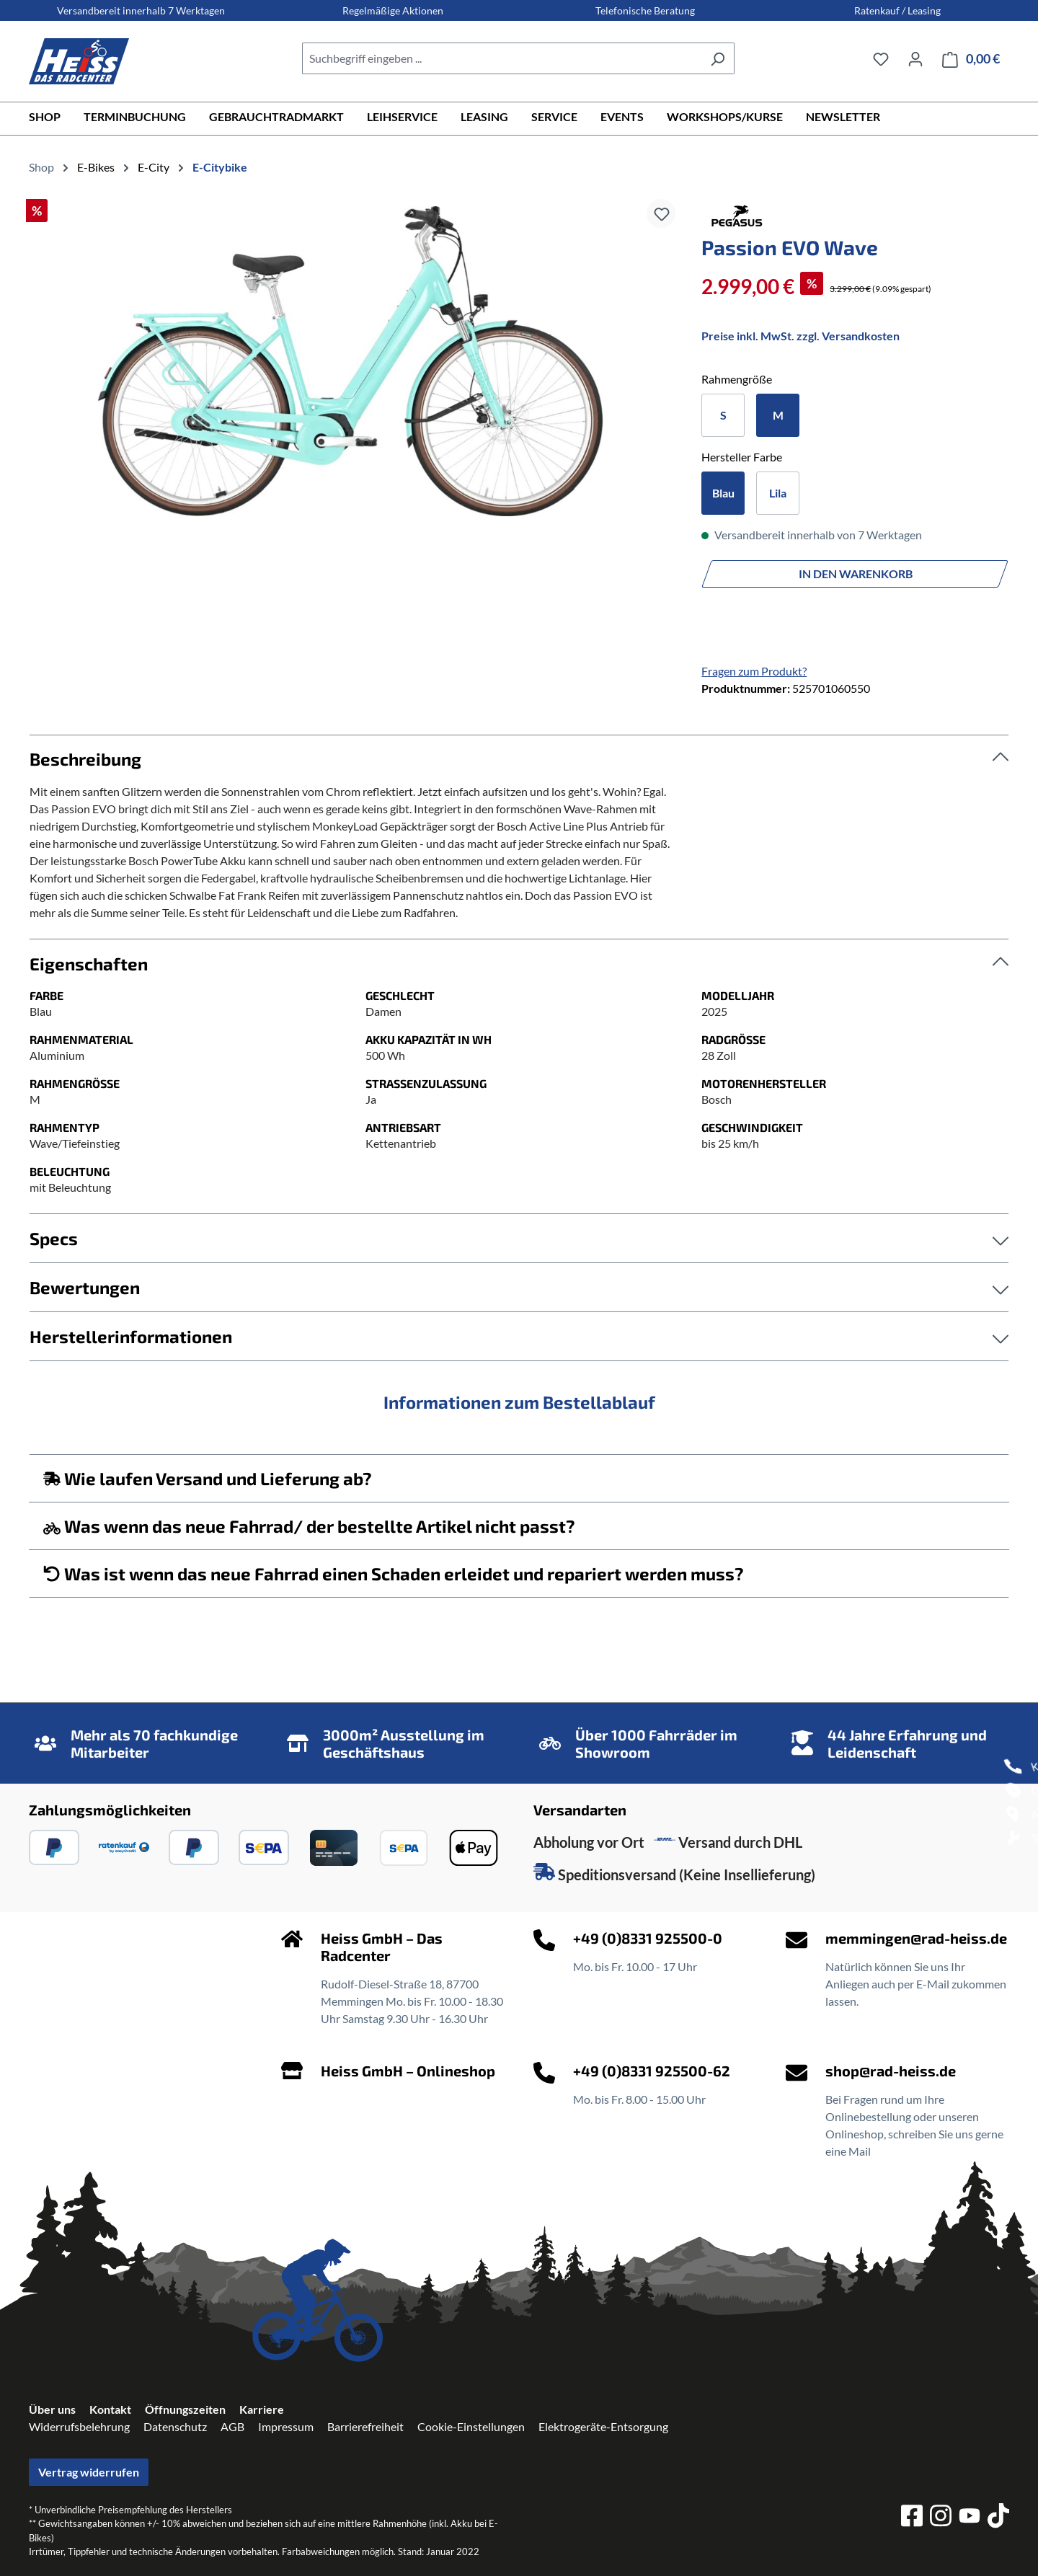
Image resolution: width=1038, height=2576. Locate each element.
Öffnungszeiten (185, 2409)
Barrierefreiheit (365, 2426)
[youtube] (969, 2518)
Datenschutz (175, 2426)
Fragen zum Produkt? (754, 671)
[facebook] (912, 2517)
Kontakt (110, 2409)
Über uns (52, 2409)
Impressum (286, 2426)
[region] (350, 361)
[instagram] (941, 2517)
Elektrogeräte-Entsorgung (603, 2426)
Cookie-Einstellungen (471, 2426)
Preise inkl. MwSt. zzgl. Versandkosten (800, 335)
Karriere (261, 2409)
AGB (232, 2426)
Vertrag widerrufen (88, 2472)
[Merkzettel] (881, 58)
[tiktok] (998, 2517)
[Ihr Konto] (915, 58)
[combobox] (501, 58)
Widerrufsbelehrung (79, 2426)
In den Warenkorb (856, 573)
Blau (723, 493)
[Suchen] (718, 58)
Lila (777, 493)
